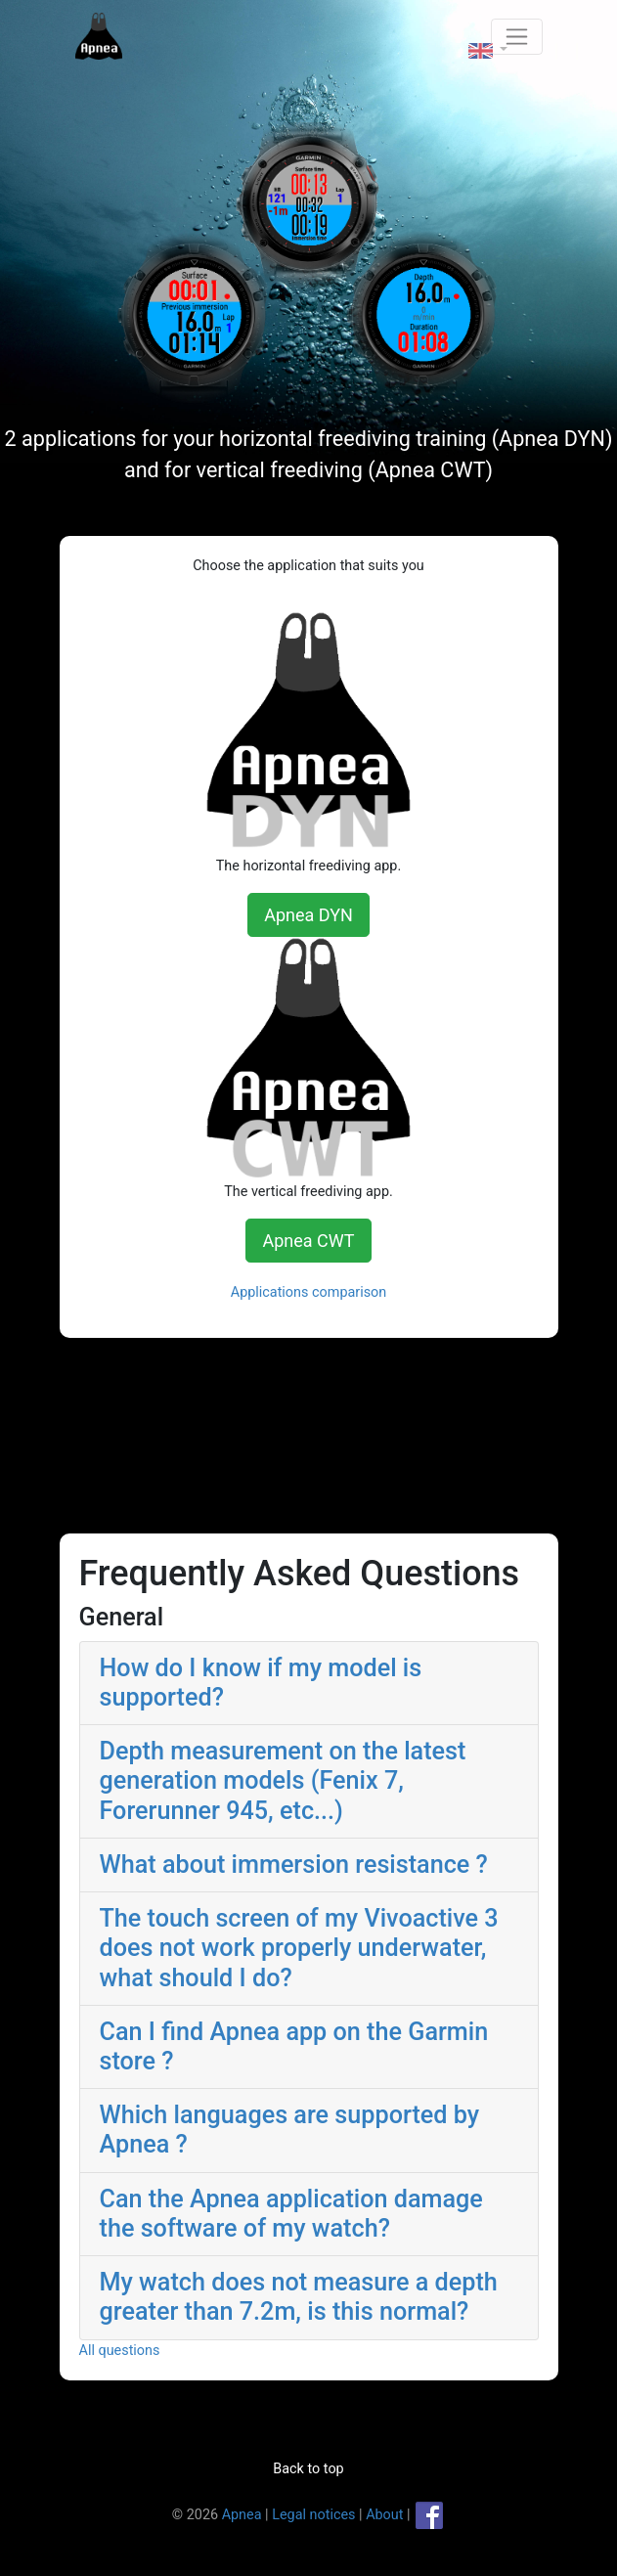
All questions (119, 2350)
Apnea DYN (308, 915)
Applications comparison (309, 1292)
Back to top (308, 2469)
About (384, 2515)
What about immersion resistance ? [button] (294, 1864)
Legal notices (313, 2515)
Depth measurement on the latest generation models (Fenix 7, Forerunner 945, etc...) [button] (283, 1780)
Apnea (242, 2515)
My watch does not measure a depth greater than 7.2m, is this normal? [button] (299, 2297)
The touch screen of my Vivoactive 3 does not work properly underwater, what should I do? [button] (299, 1947)
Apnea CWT (308, 1240)
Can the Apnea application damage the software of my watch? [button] (291, 2214)
